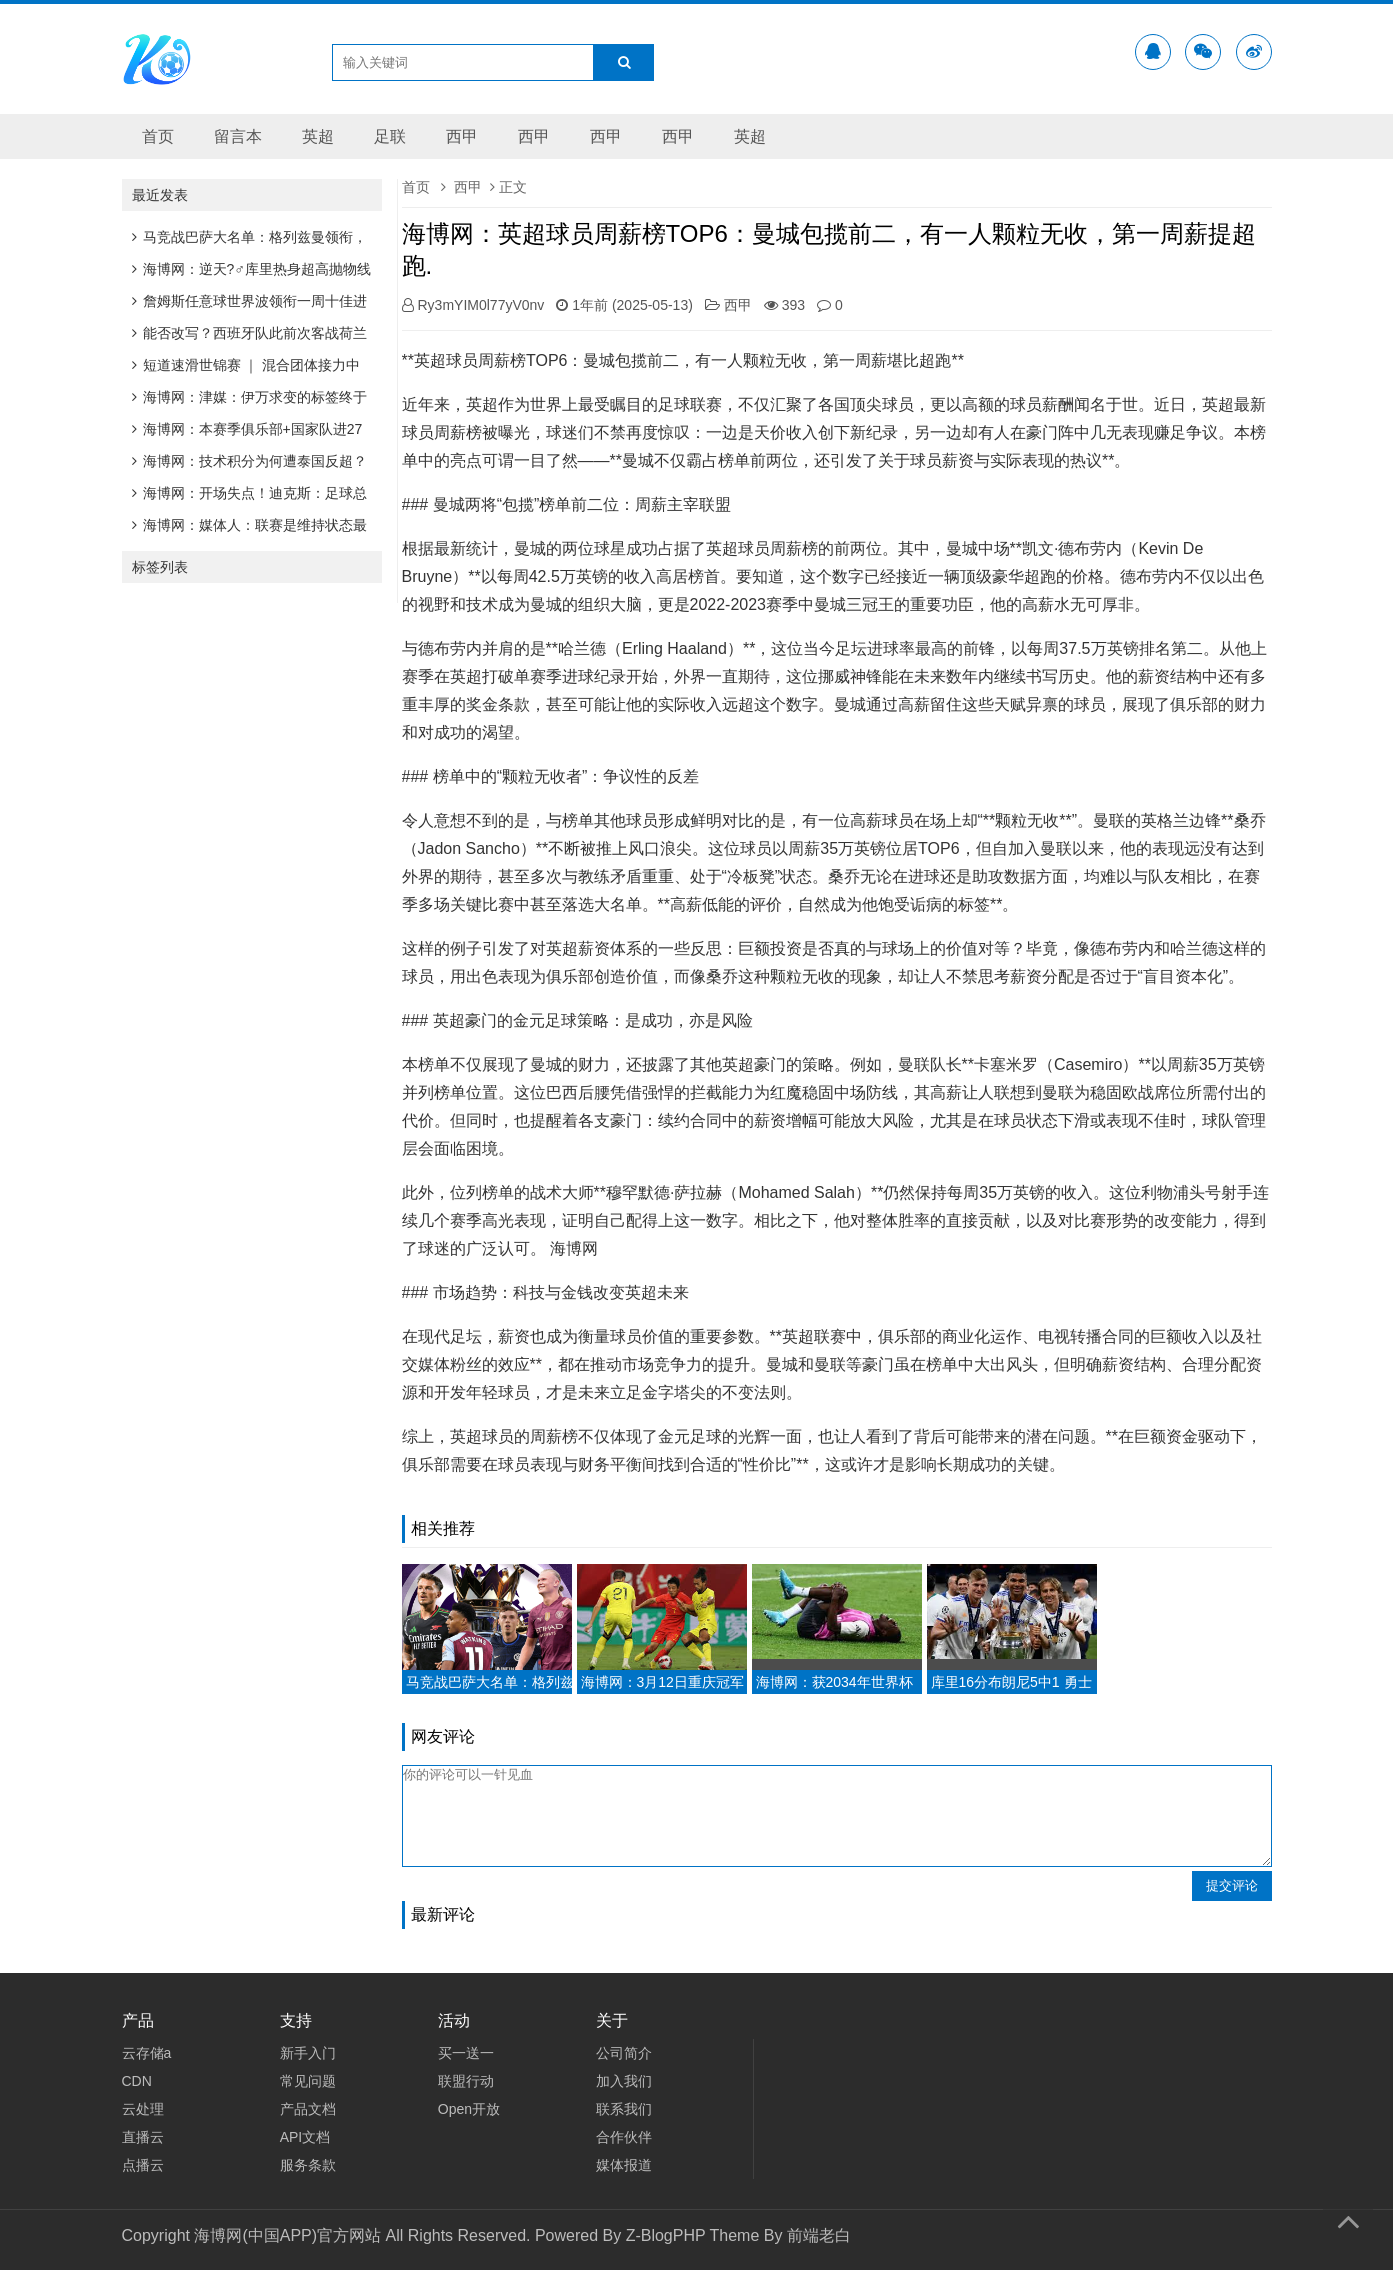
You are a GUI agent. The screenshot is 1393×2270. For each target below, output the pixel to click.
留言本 (238, 136)
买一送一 (466, 2053)
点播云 (143, 2165)
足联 (390, 136)
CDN (137, 2081)
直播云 (143, 2137)
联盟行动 (466, 2081)
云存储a (147, 2053)
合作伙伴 (624, 2137)
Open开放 (469, 2109)
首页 (158, 136)
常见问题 (308, 2081)
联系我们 (624, 2109)
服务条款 (308, 2165)
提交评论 (1232, 1885)
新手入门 (308, 2053)
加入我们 (624, 2081)
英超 (318, 136)
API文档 (305, 2137)
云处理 (143, 2109)
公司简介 (624, 2053)
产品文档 (308, 2109)
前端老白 (819, 2235)
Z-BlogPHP (666, 2235)
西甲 (462, 136)
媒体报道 (624, 2165)
